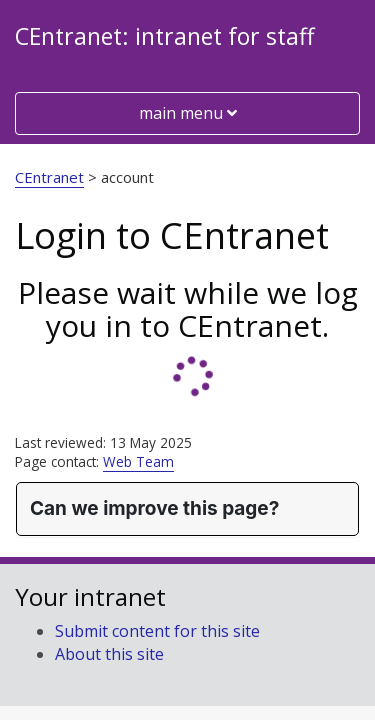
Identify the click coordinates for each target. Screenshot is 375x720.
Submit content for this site (157, 631)
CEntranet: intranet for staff (164, 36)
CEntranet (49, 177)
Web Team (138, 461)
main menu (187, 112)
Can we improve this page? (154, 508)
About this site (109, 654)
